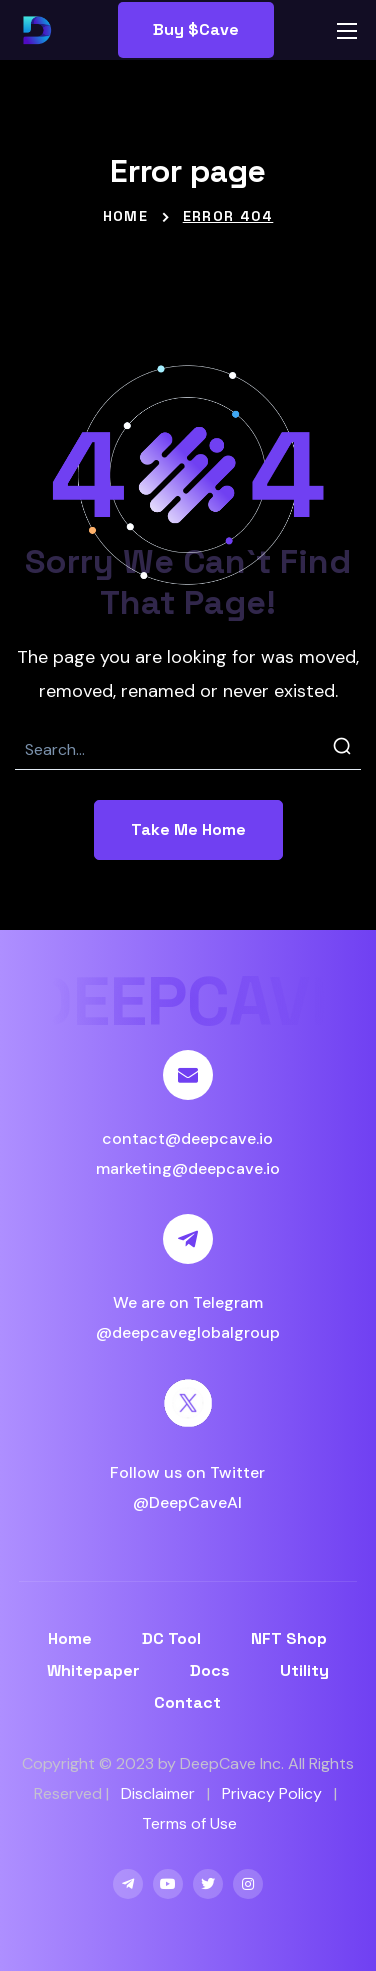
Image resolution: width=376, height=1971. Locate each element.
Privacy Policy (272, 1793)
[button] (196, 30)
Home (126, 216)
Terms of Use (189, 1823)
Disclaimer (158, 1793)
